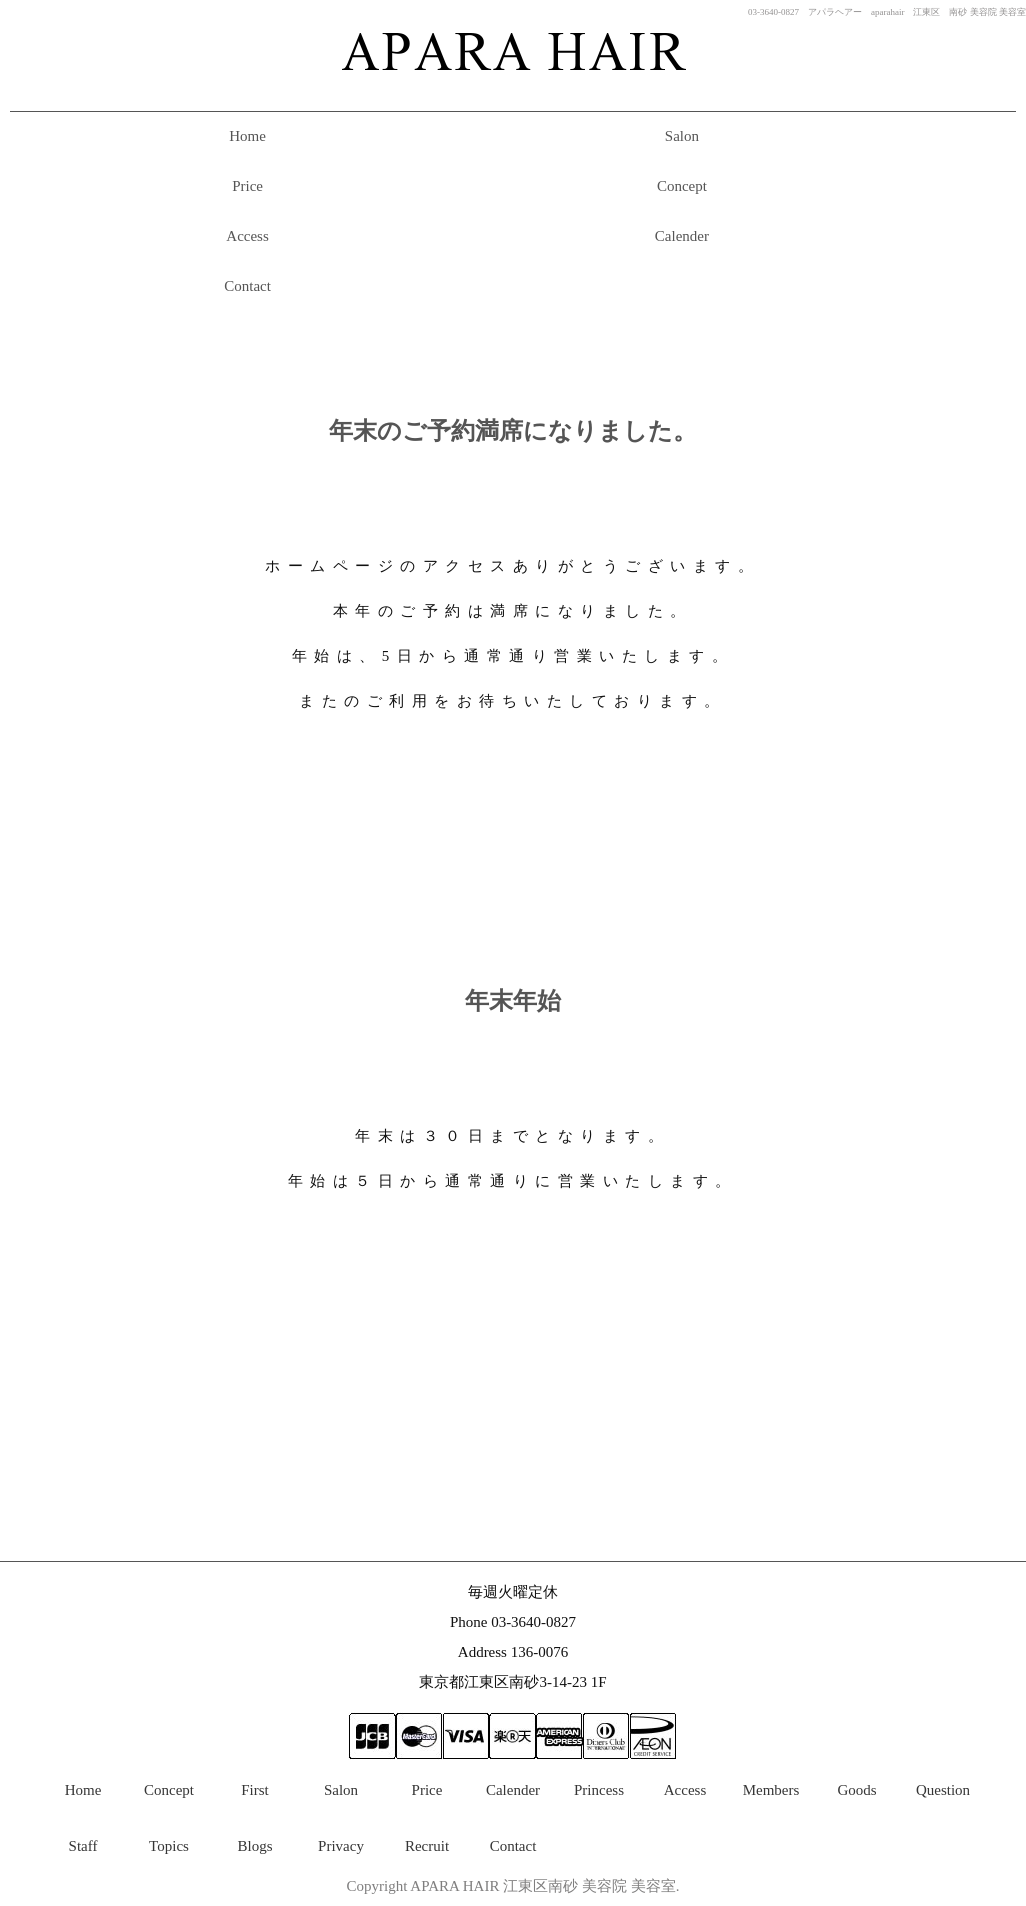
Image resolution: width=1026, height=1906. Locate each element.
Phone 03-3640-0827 (513, 1622)
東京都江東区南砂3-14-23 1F (512, 1682)
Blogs (254, 1846)
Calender (682, 236)
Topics (169, 1846)
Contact (247, 286)
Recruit (427, 1846)
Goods (856, 1790)
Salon (682, 136)
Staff (83, 1846)
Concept (682, 186)
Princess (599, 1790)
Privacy (341, 1846)
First (255, 1790)
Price (247, 186)
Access (247, 236)
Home (247, 136)
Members (771, 1790)
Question (943, 1790)
